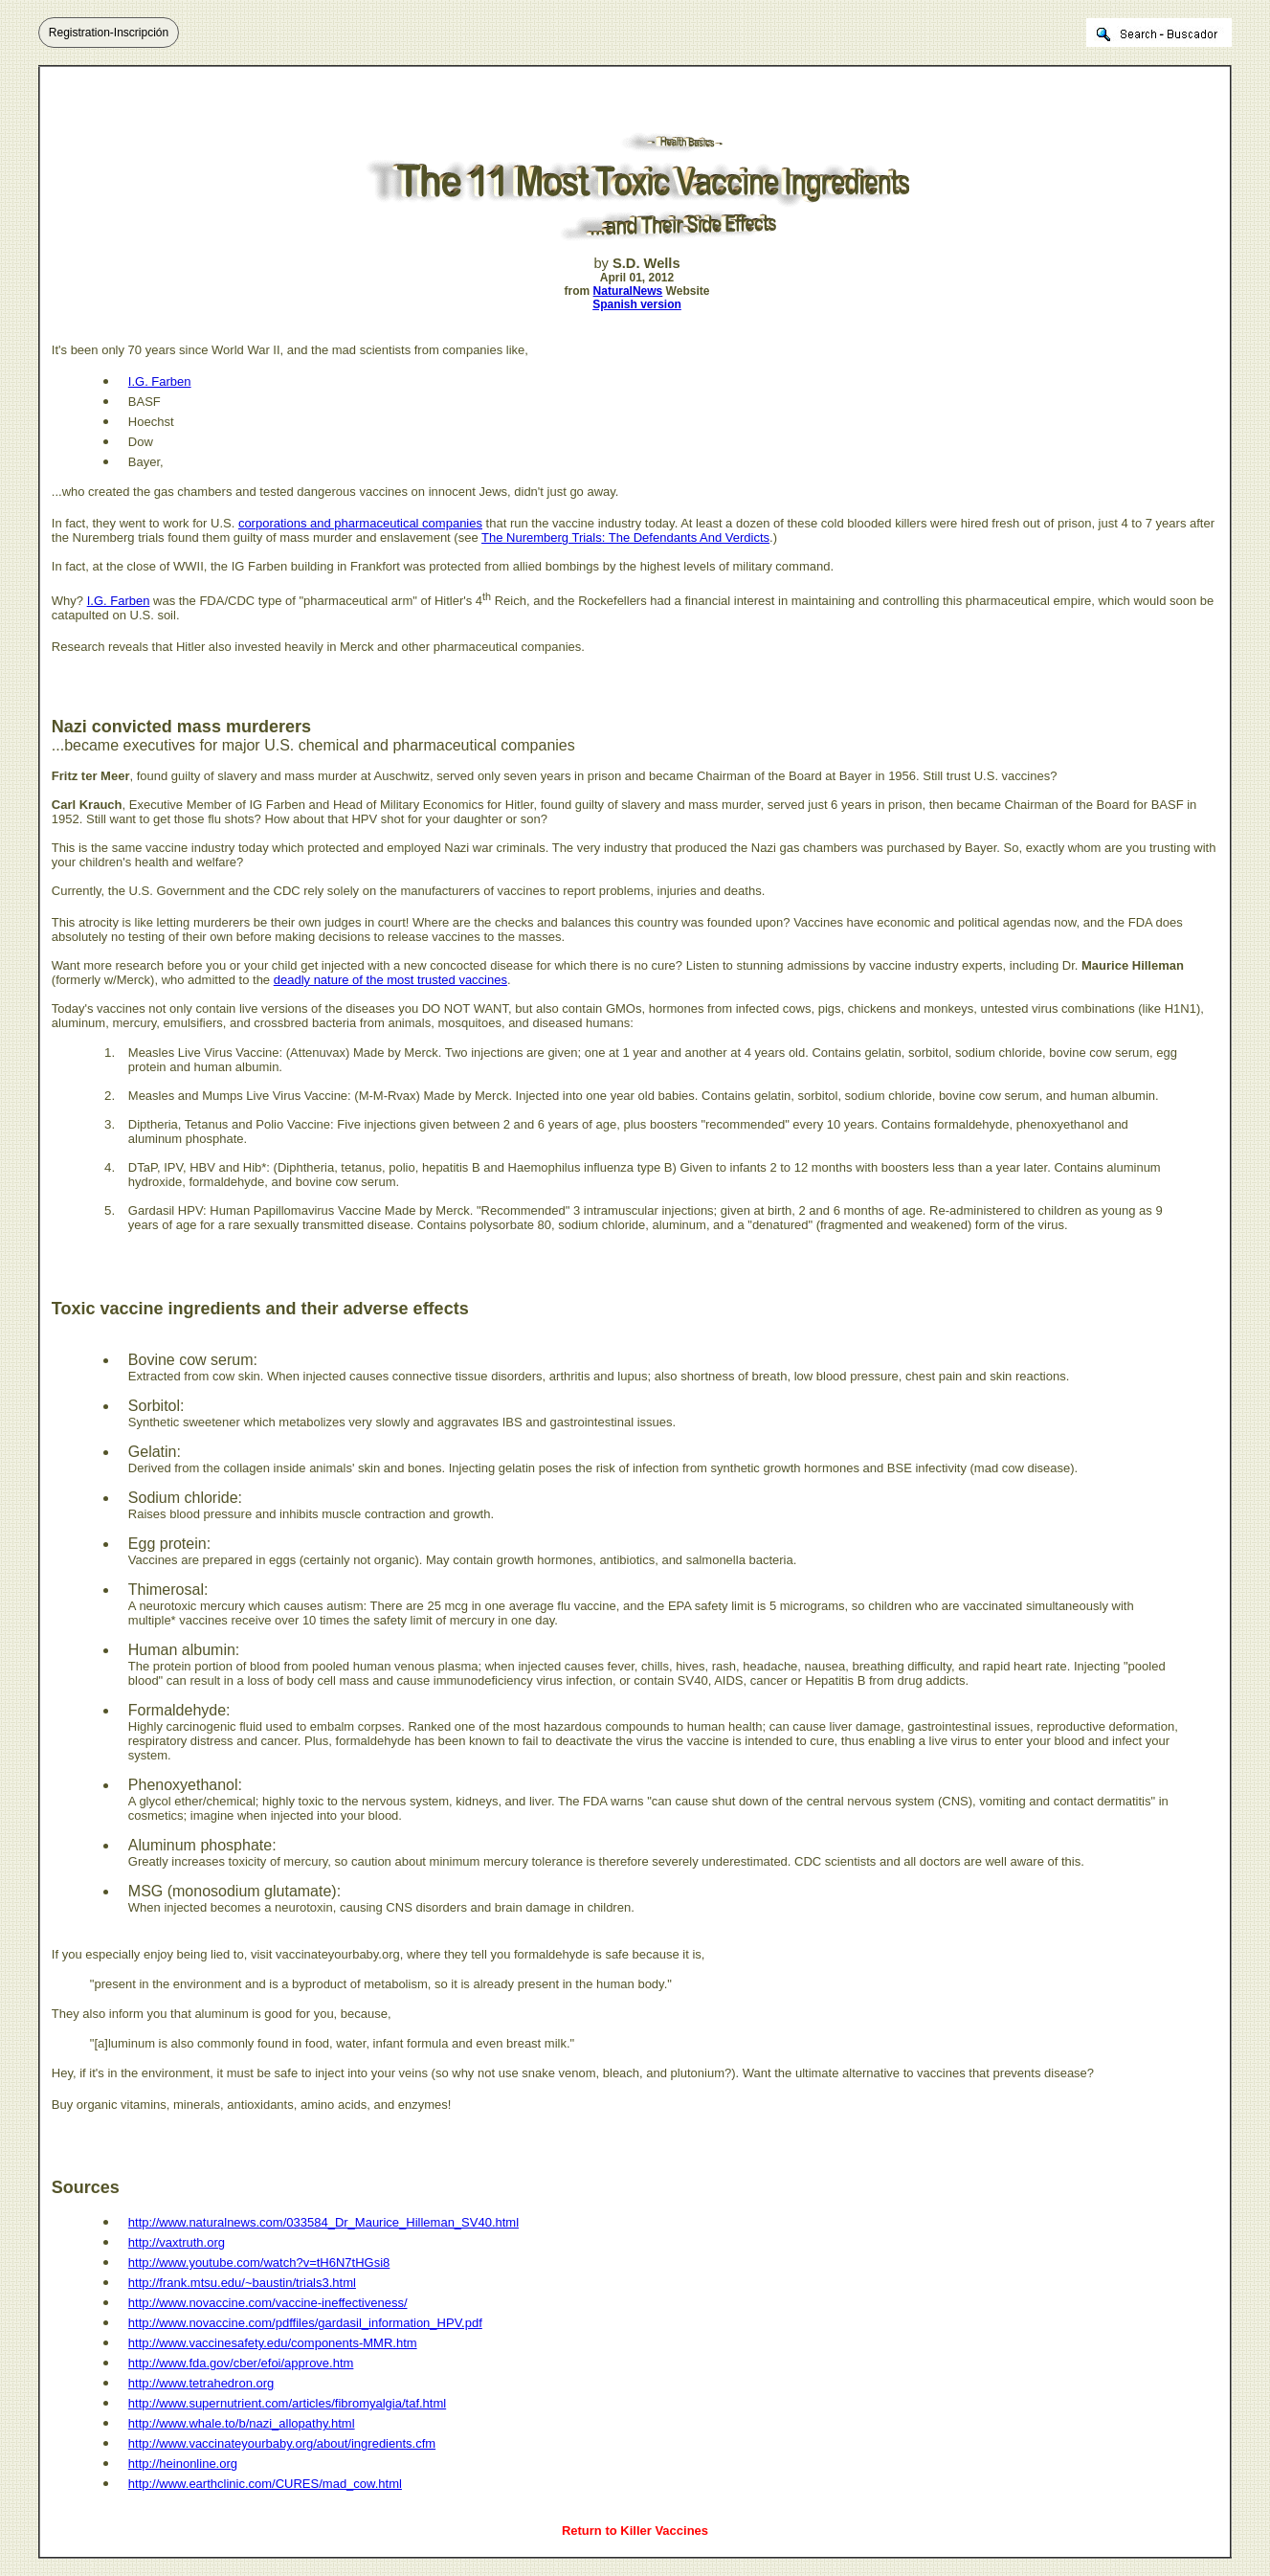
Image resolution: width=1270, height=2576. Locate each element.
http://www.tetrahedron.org (201, 2383)
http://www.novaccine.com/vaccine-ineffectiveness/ (268, 2303)
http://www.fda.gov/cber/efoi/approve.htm (241, 2363)
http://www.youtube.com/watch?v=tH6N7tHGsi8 (259, 2262)
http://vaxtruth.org (176, 2242)
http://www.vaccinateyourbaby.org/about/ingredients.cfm (281, 2443)
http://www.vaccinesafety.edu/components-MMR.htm (272, 2343)
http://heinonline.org (182, 2463)
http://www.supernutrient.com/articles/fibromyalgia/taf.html (287, 2403)
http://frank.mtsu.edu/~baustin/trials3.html (242, 2282)
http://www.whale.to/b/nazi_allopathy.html (241, 2423)
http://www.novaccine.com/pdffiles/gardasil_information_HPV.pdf (305, 2323)
